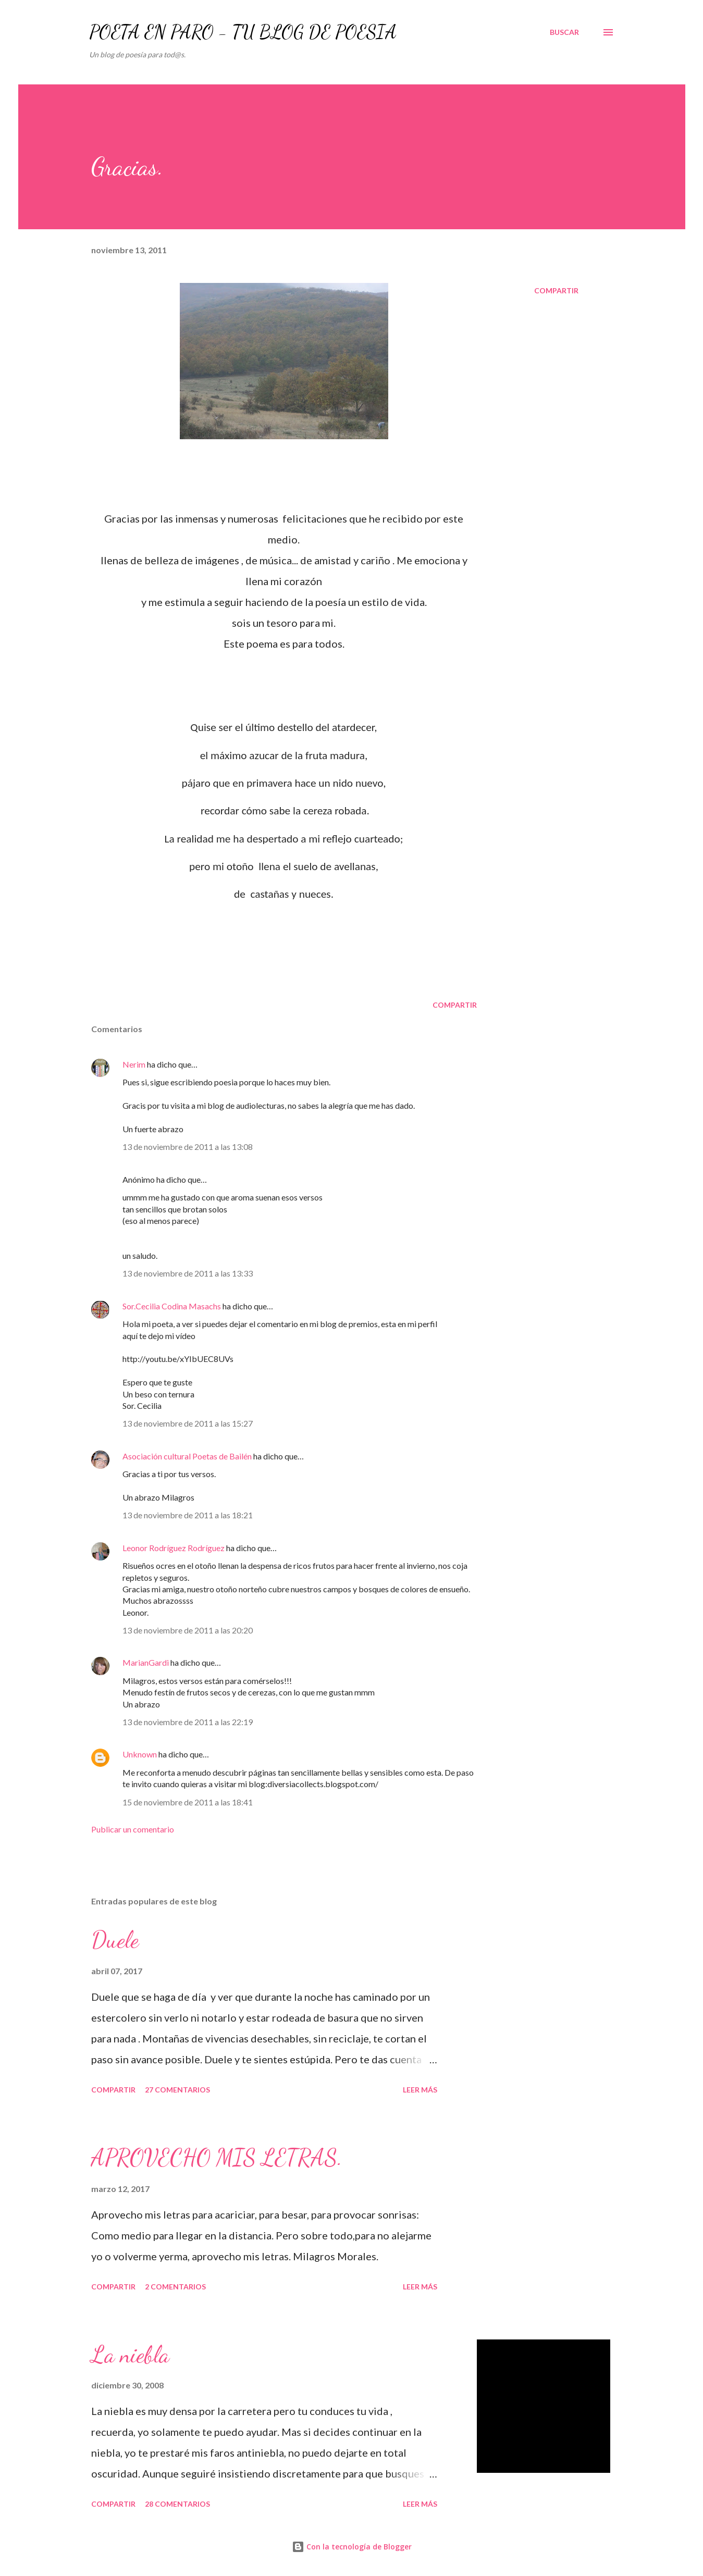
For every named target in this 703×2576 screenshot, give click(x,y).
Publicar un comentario (132, 1829)
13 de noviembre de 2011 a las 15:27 (187, 1423)
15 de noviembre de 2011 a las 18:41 (187, 1802)
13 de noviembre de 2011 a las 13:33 (187, 1273)
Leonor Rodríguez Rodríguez (173, 1548)
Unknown (139, 1754)
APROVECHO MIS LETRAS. (216, 2157)
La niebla (130, 2354)
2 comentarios (175, 2286)
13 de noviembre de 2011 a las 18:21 (187, 1515)
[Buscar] (564, 32)
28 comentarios (177, 2503)
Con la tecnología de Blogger (352, 2547)
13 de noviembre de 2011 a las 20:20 (187, 1630)
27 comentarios (177, 2089)
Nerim (133, 1064)
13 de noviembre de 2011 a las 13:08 (187, 1146)
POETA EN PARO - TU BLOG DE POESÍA (243, 32)
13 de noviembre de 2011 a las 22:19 (187, 1722)
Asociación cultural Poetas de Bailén (187, 1456)
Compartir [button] (556, 290)
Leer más (420, 2089)
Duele (115, 1939)
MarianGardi (145, 1662)
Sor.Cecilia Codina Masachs (171, 1306)
